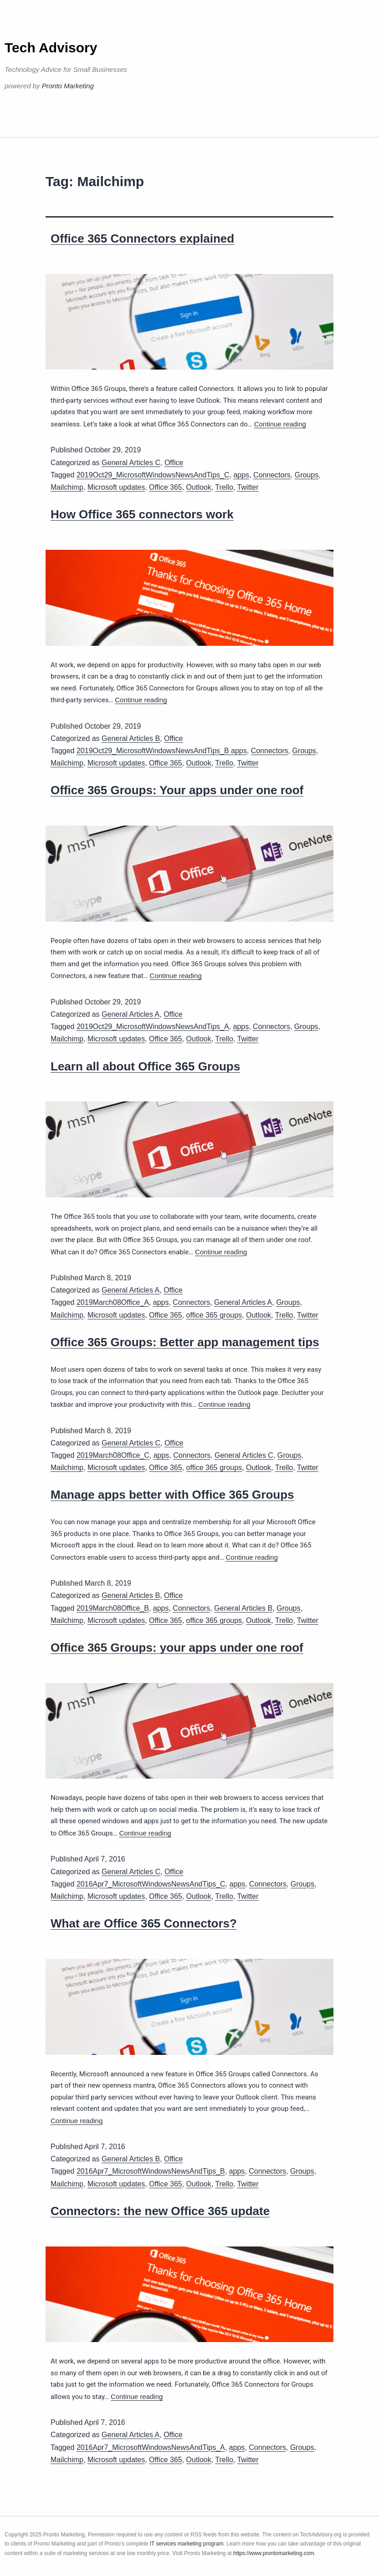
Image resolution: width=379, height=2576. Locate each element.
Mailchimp (67, 487)
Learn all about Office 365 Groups (145, 1066)
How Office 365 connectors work (142, 514)
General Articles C (131, 463)
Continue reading (280, 424)
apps (241, 475)
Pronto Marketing (68, 86)
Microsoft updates (116, 487)
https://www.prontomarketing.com (273, 2553)
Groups (306, 475)
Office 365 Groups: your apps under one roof (177, 1647)
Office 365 (165, 487)
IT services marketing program (187, 2544)
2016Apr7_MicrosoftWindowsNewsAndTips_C (151, 1884)
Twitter (247, 487)
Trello (224, 487)
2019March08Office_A (113, 1302)
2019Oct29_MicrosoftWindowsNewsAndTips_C (153, 475)
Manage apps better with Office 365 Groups (172, 1494)
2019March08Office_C (113, 1455)
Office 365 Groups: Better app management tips (185, 1342)
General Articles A (130, 1014)
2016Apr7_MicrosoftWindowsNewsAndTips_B (151, 2171)
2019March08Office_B (113, 1608)
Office (174, 463)
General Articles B (131, 738)
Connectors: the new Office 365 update (160, 2211)
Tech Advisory (51, 47)
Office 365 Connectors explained (142, 238)
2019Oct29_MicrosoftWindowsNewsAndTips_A (153, 1026)
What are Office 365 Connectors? (144, 1923)
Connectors (272, 475)
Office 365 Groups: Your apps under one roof (177, 790)
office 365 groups (214, 1315)
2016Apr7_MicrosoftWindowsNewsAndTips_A (151, 2447)
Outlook (198, 487)
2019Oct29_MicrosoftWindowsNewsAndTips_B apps (162, 751)
